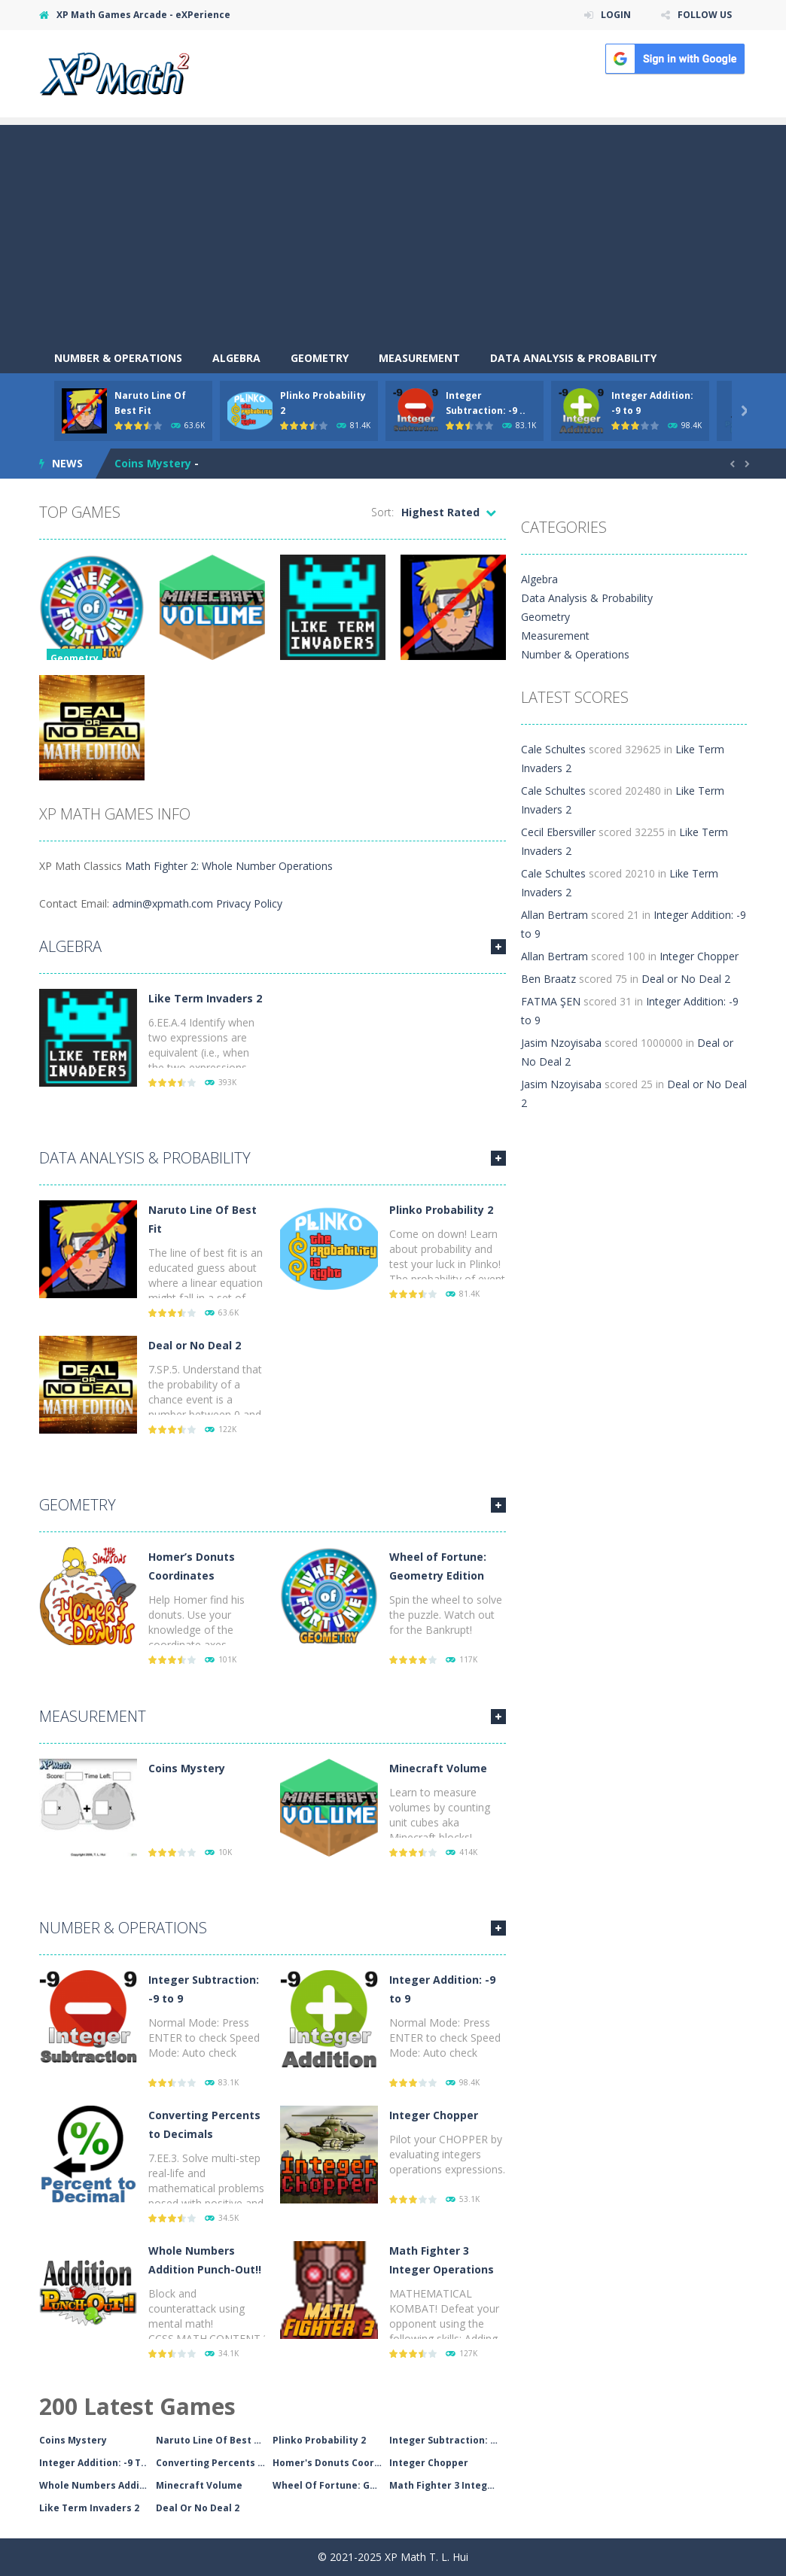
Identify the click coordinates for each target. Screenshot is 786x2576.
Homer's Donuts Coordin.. (331, 2462)
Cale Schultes (553, 749)
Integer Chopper (433, 2115)
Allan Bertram (554, 915)
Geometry (320, 358)
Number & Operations (118, 358)
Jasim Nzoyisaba (561, 1043)
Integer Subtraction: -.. (444, 2440)
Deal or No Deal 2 (194, 1345)
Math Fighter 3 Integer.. (446, 2485)
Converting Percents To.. (214, 2462)
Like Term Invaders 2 (205, 998)
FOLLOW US (705, 14)
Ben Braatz (548, 979)
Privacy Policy (249, 903)
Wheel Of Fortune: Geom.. (331, 2485)
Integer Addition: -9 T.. (93, 2462)
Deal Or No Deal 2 (197, 2507)
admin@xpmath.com (162, 903)
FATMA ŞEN (550, 1001)
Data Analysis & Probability (573, 358)
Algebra (236, 358)
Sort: (382, 512)
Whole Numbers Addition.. (97, 2485)
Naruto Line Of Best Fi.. (212, 2440)
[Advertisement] (393, 230)
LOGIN (616, 14)
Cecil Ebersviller (558, 832)
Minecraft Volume (438, 1768)
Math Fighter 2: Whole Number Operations (229, 866)
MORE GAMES (498, 946)
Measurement (419, 358)
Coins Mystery (152, 463)
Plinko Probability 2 (441, 1210)
